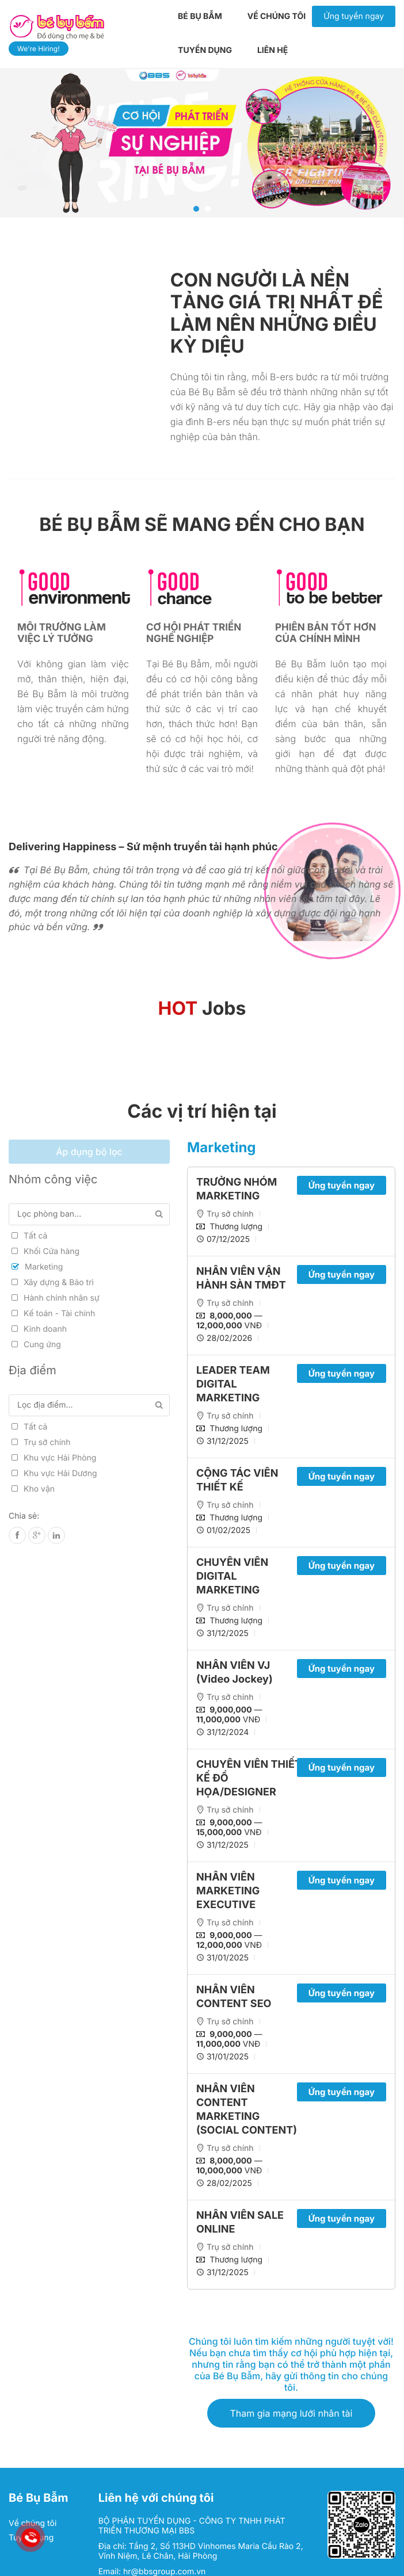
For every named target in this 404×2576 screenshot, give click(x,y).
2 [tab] (208, 209)
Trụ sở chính (230, 1214)
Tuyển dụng (205, 50)
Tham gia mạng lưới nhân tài (291, 2413)
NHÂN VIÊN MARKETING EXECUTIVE (228, 1891)
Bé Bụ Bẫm (200, 16)
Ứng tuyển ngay (353, 16)
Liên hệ (272, 50)
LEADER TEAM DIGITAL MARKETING (233, 1384)
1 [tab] (196, 209)
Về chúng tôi (276, 16)
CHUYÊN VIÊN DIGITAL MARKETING (232, 1576)
